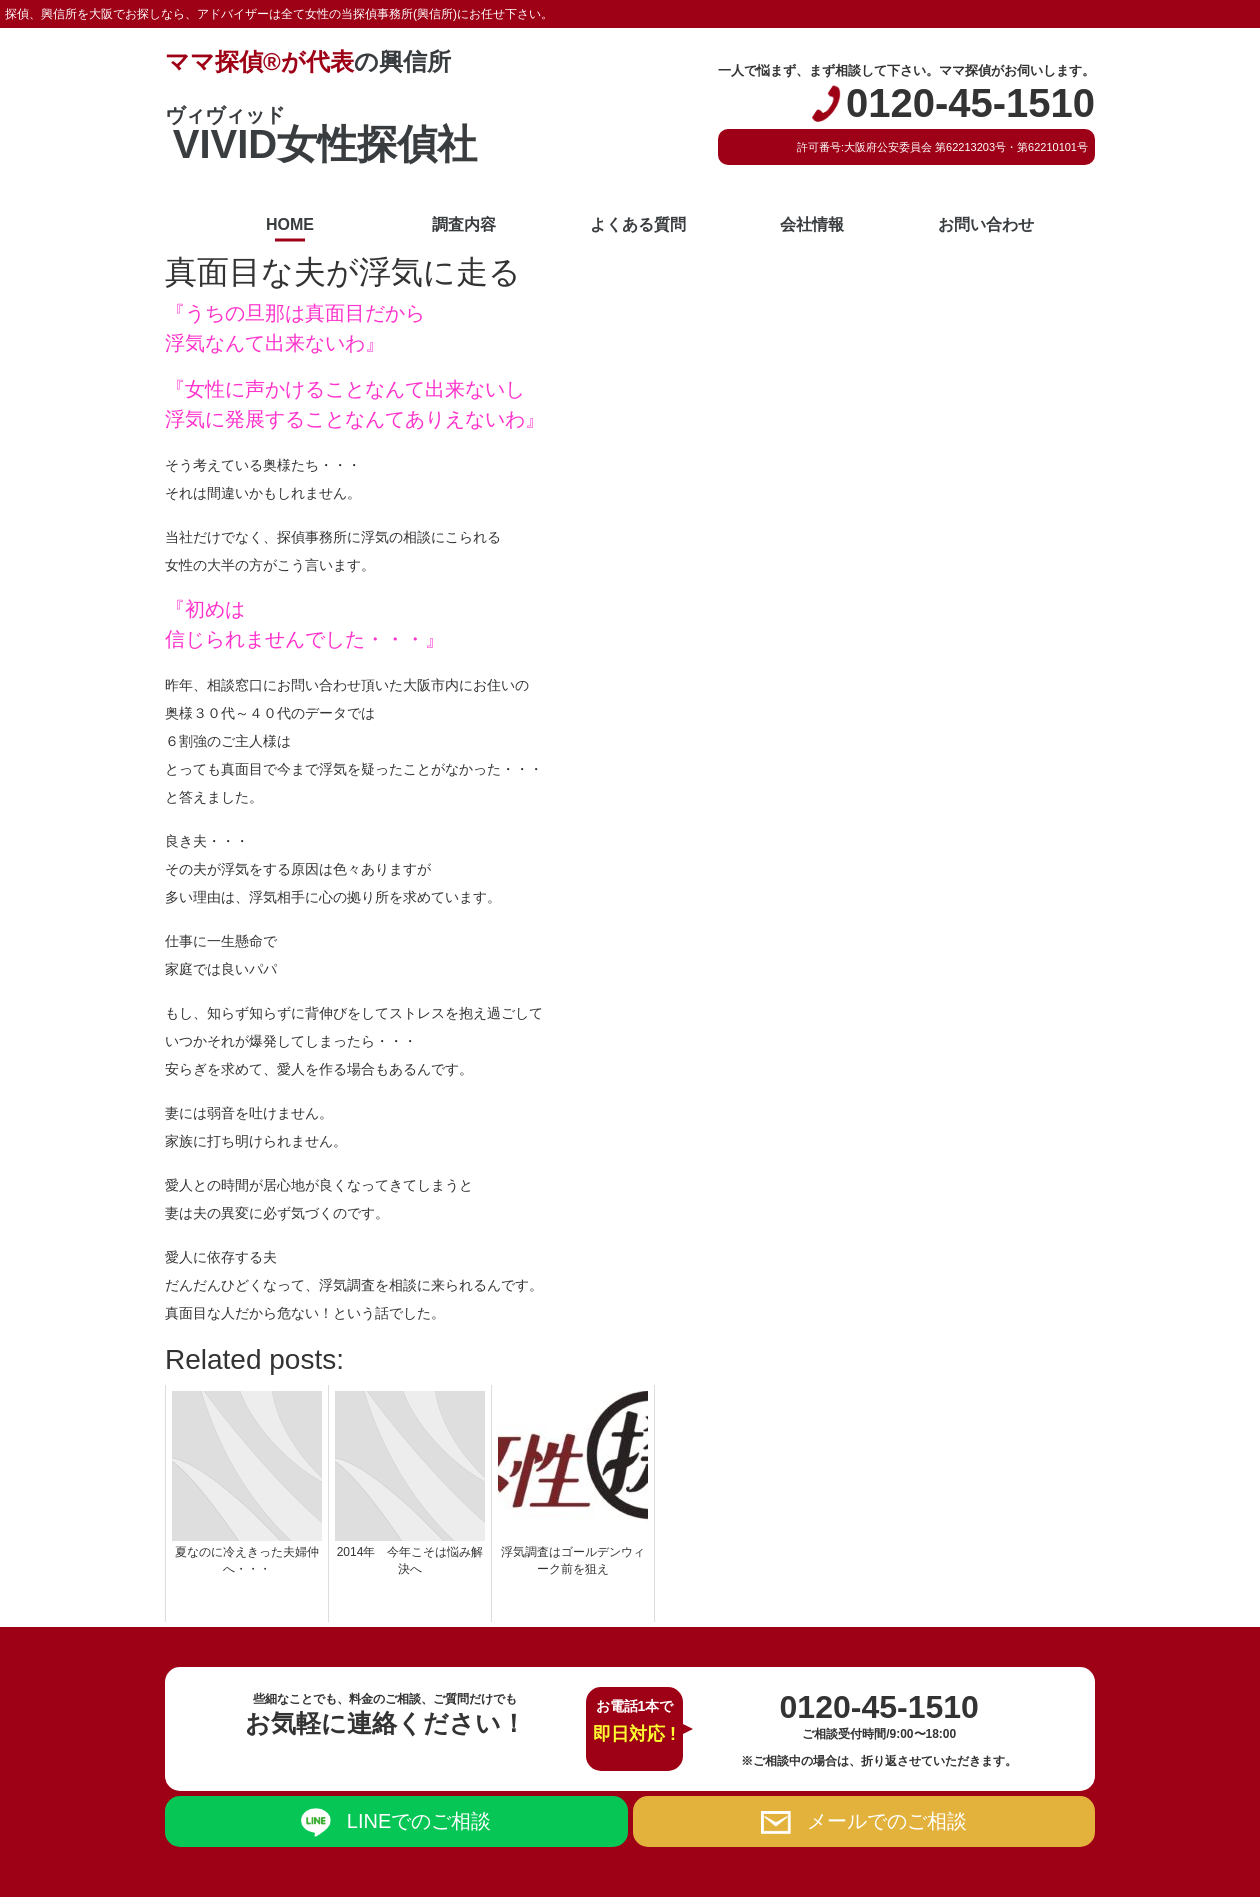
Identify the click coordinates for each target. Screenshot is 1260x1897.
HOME (290, 224)
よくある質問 (638, 224)
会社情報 (812, 224)
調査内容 (464, 224)
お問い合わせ (986, 224)
